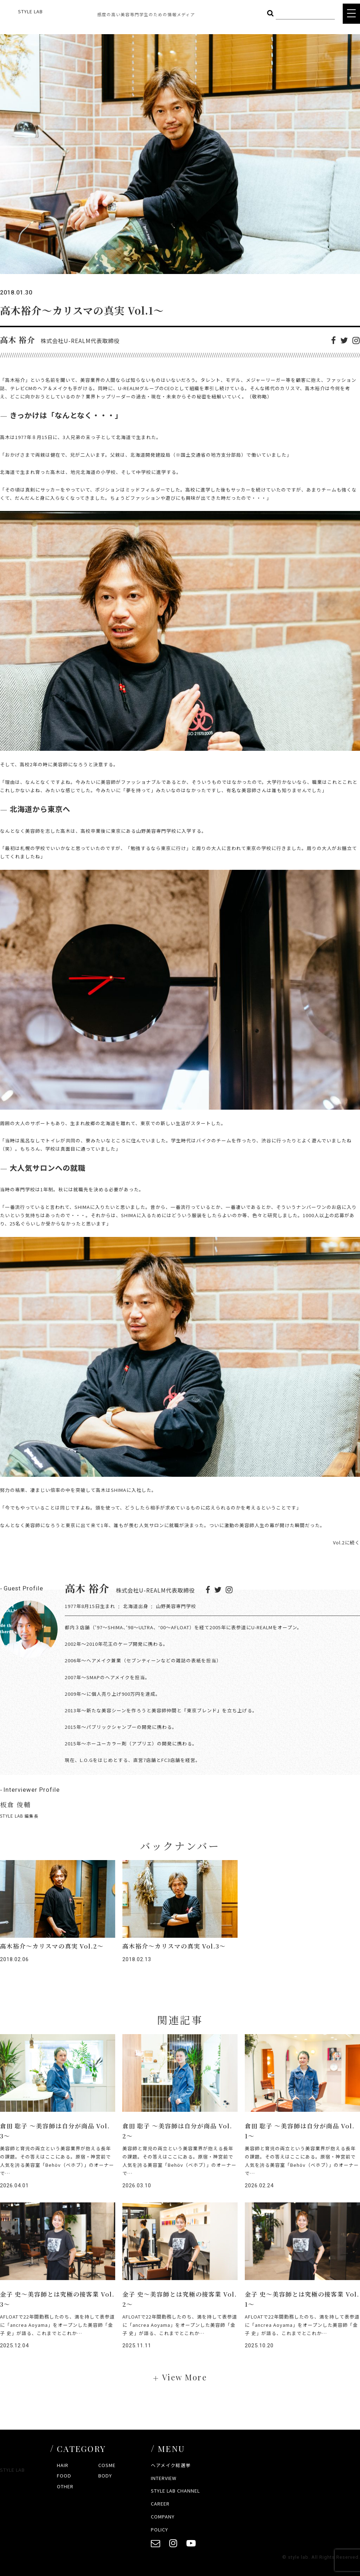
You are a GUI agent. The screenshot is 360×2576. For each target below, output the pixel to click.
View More (184, 2377)
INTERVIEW (163, 2478)
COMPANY (163, 2516)
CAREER (160, 2503)
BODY (105, 2475)
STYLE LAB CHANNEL (175, 2490)
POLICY (159, 2529)
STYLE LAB (30, 11)
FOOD (64, 2475)
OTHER (65, 2486)
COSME (107, 2465)
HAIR (62, 2465)
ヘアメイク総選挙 (171, 2465)
